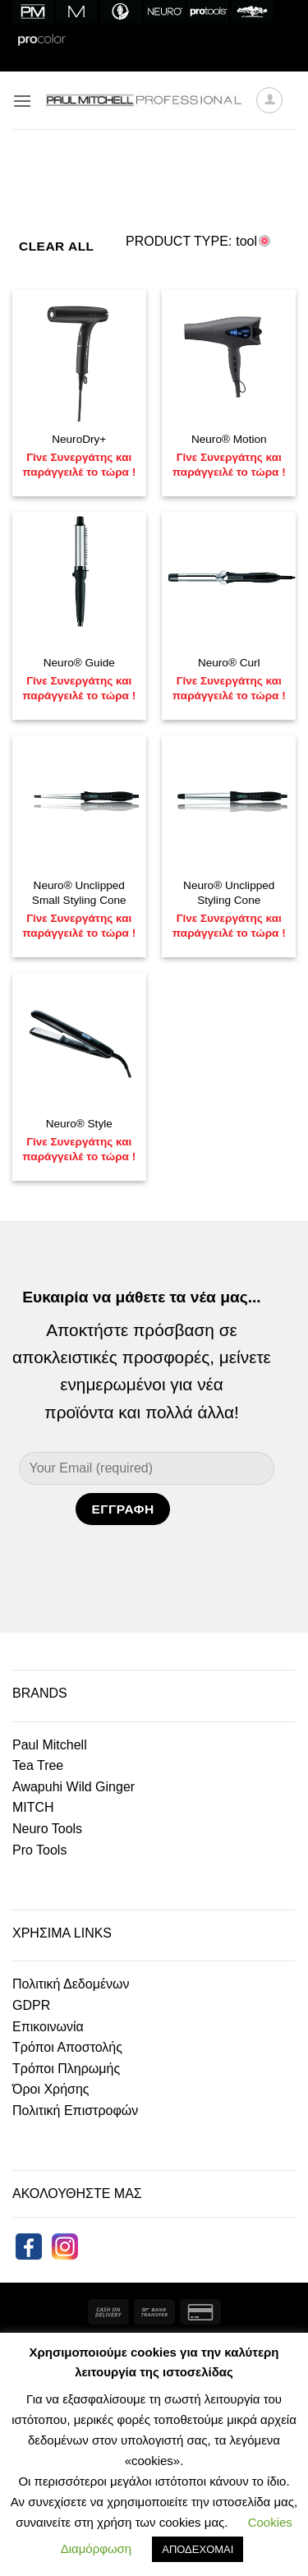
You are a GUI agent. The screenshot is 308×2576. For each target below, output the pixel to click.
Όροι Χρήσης (51, 2089)
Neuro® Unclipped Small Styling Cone (79, 892)
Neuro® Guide (79, 663)
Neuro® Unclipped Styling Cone (228, 892)
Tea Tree (37, 1765)
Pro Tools (39, 1850)
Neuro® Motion (229, 439)
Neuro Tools (47, 1829)
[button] (22, 101)
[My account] (269, 100)
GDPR (31, 2005)
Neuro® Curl (229, 663)
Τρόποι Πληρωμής (66, 2069)
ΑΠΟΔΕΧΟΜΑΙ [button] (197, 2549)
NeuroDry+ (79, 439)
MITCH (33, 1807)
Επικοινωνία (48, 2027)
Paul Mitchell (49, 1745)
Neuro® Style (79, 1123)
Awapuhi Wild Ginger (73, 1787)
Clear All (56, 246)
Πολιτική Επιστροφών (75, 2110)
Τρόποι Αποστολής (67, 2047)
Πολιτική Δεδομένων (71, 1984)
